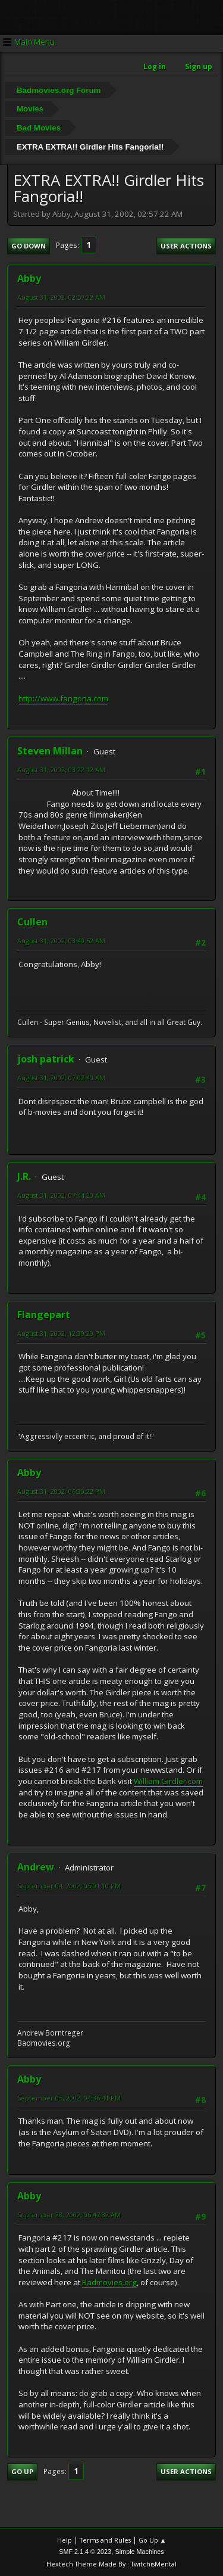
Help (64, 2539)
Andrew (35, 1866)
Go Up (22, 2471)
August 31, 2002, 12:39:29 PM (61, 1333)
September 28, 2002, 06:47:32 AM (69, 2214)
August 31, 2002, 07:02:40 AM (61, 1077)
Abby (29, 278)
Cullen (32, 921)
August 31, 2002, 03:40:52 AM (61, 940)
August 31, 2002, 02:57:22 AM (61, 297)
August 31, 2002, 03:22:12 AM (61, 769)
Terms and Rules (105, 2539)
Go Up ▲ (153, 2539)
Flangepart (43, 1314)
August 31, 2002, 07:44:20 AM (61, 1195)
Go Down (28, 245)
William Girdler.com (168, 1781)
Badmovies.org (109, 2282)
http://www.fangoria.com (63, 698)
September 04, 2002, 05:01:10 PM (69, 1885)
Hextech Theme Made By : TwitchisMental (111, 2563)
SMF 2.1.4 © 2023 (85, 2551)
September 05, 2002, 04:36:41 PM (69, 2097)
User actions (186, 245)
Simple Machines (139, 2551)
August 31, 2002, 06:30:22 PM (61, 1491)
